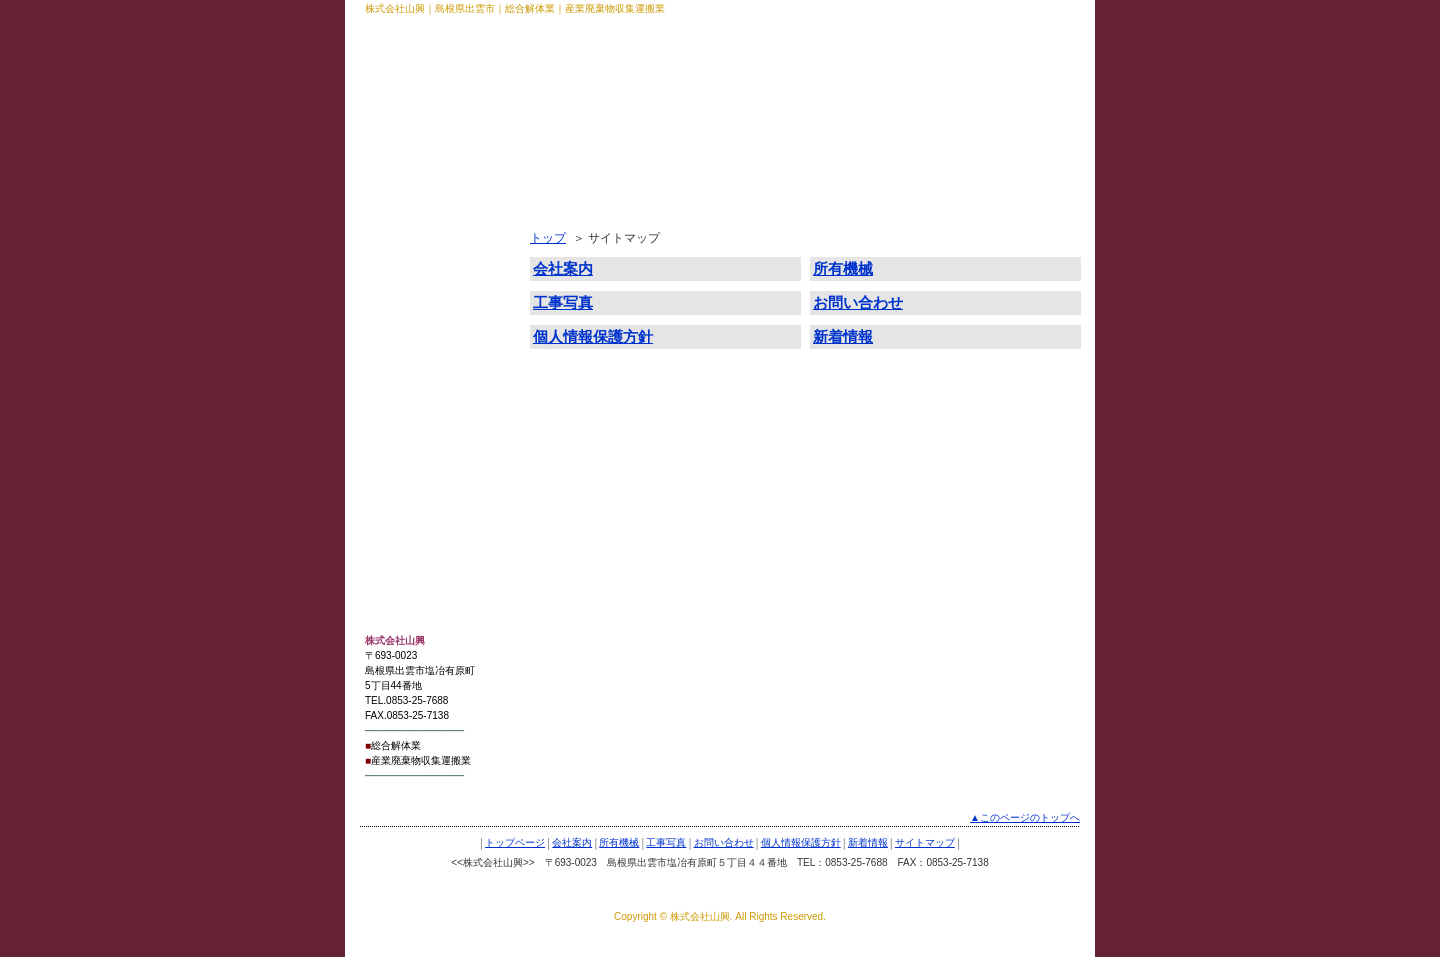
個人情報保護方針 (423, 386)
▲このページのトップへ (1025, 817)
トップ (548, 238)
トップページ (411, 221)
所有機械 (399, 287)
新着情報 (399, 419)
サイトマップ (411, 452)
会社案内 (399, 254)
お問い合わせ (411, 353)
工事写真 (399, 320)
